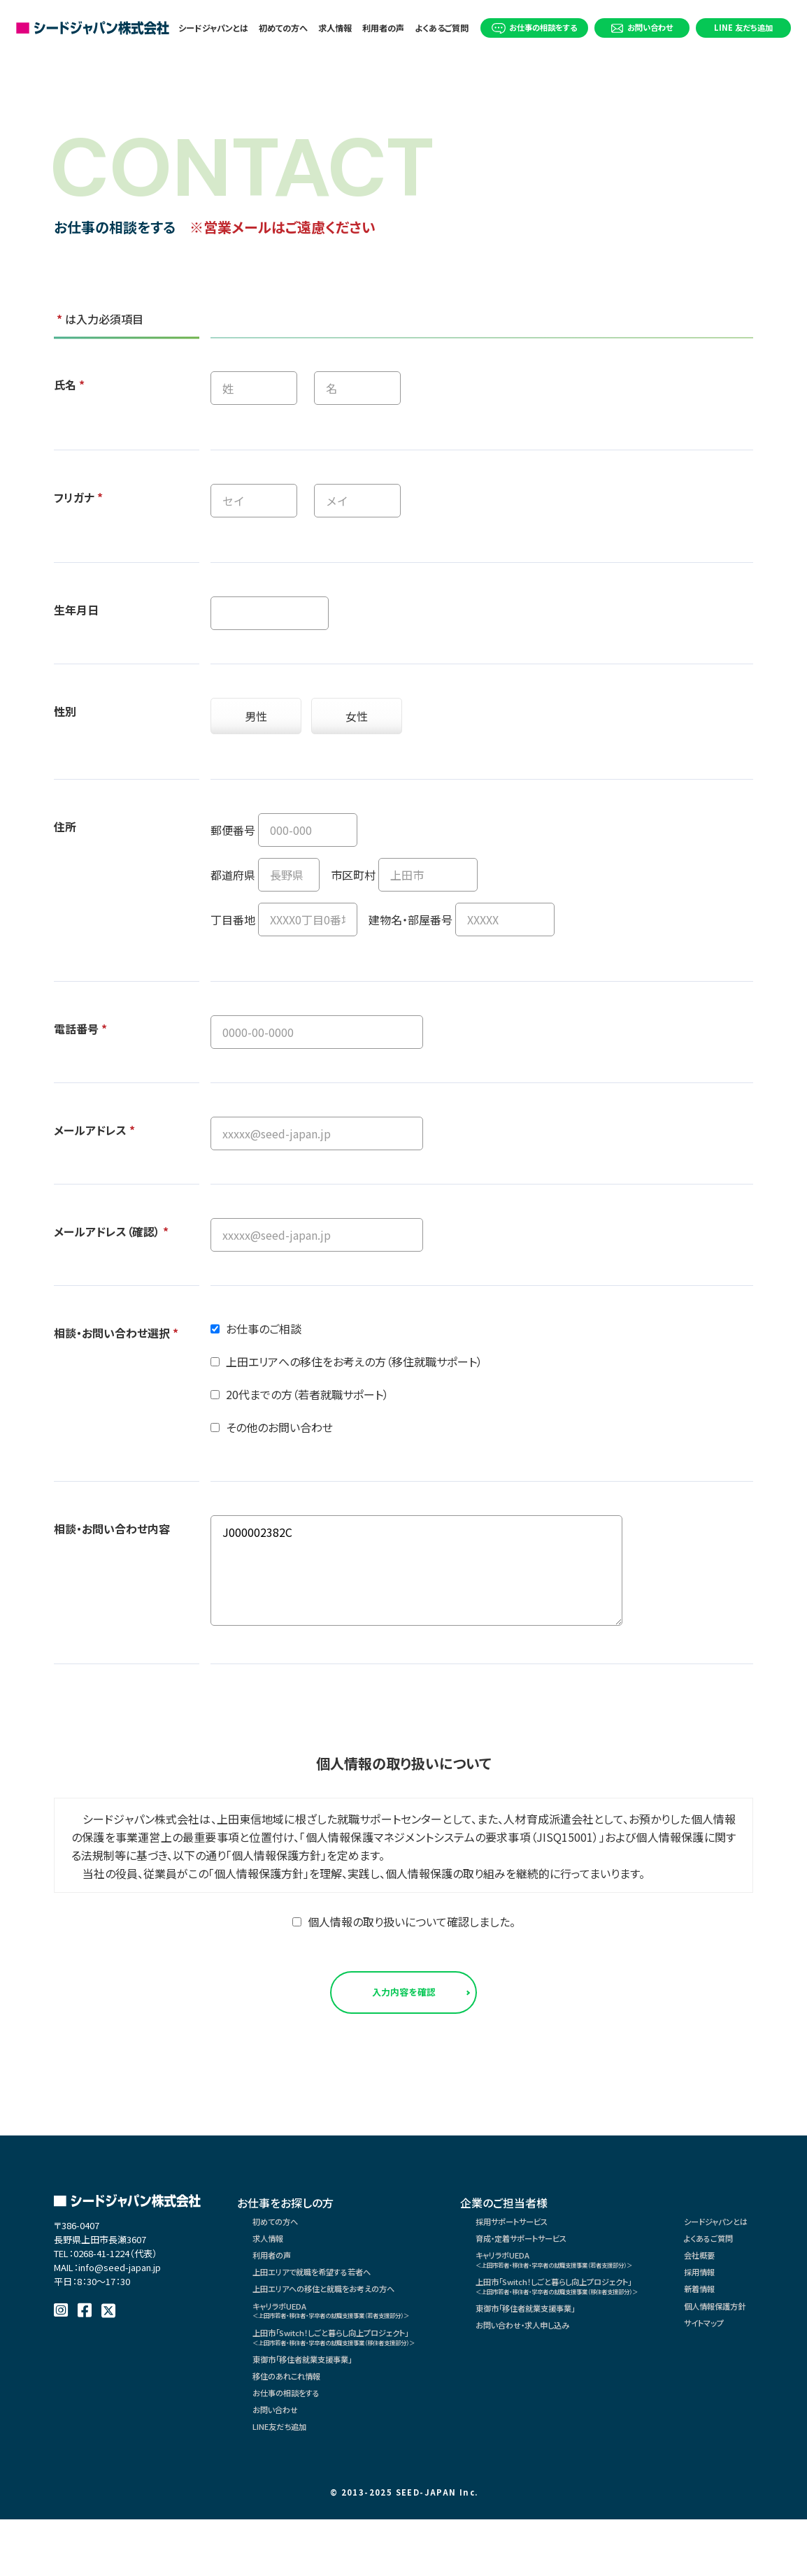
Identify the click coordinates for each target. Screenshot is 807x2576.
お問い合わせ (641, 27)
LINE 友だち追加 (743, 27)
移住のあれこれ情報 (298, 2426)
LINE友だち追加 (288, 2489)
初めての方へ (283, 28)
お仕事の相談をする (534, 28)
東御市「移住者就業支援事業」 (318, 2405)
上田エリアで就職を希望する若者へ (330, 2296)
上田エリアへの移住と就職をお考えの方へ (343, 2317)
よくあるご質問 (442, 28)
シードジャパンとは (213, 28)
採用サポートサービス (566, 2233)
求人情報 (335, 28)
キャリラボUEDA (363, 2343)
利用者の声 (384, 28)
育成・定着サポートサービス (578, 2254)
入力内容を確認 (403, 1997)
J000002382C (416, 1570)
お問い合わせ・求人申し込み (579, 2363)
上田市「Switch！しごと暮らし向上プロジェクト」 (367, 2376)
